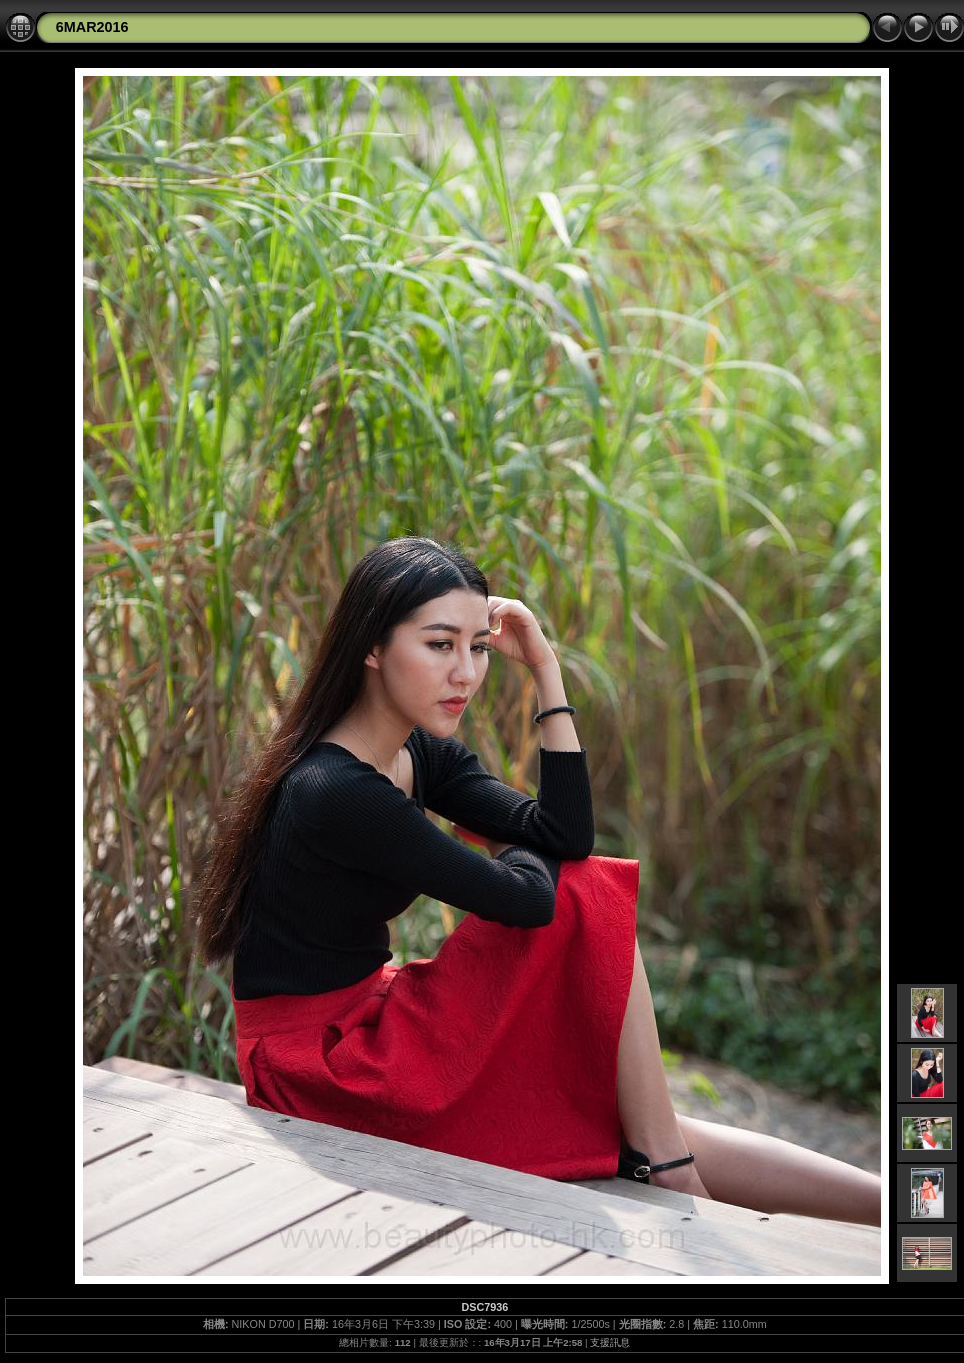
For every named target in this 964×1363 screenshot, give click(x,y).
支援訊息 (610, 1342)
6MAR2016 (92, 27)
